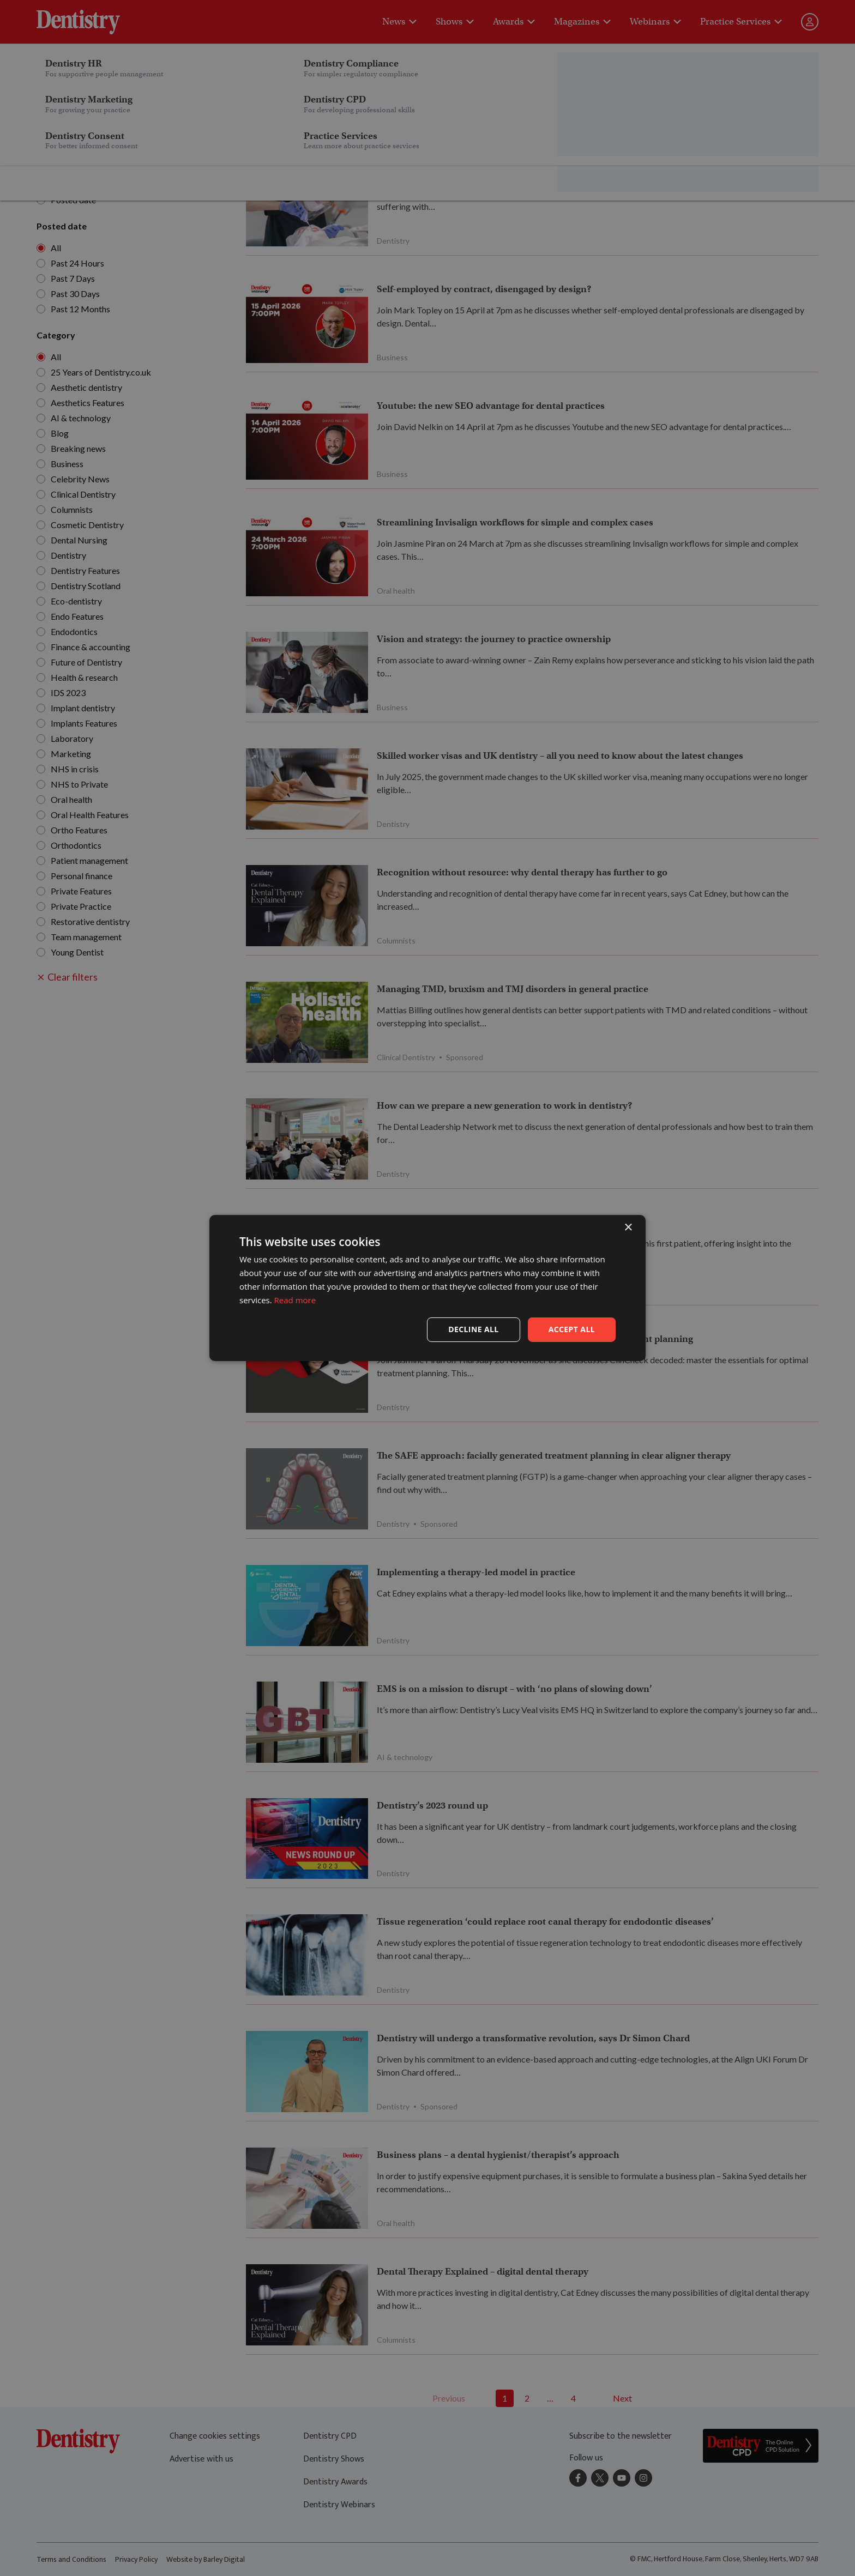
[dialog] (427, 1288)
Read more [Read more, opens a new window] (295, 1300)
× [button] (628, 1228)
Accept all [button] (572, 1329)
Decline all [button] (473, 1329)
